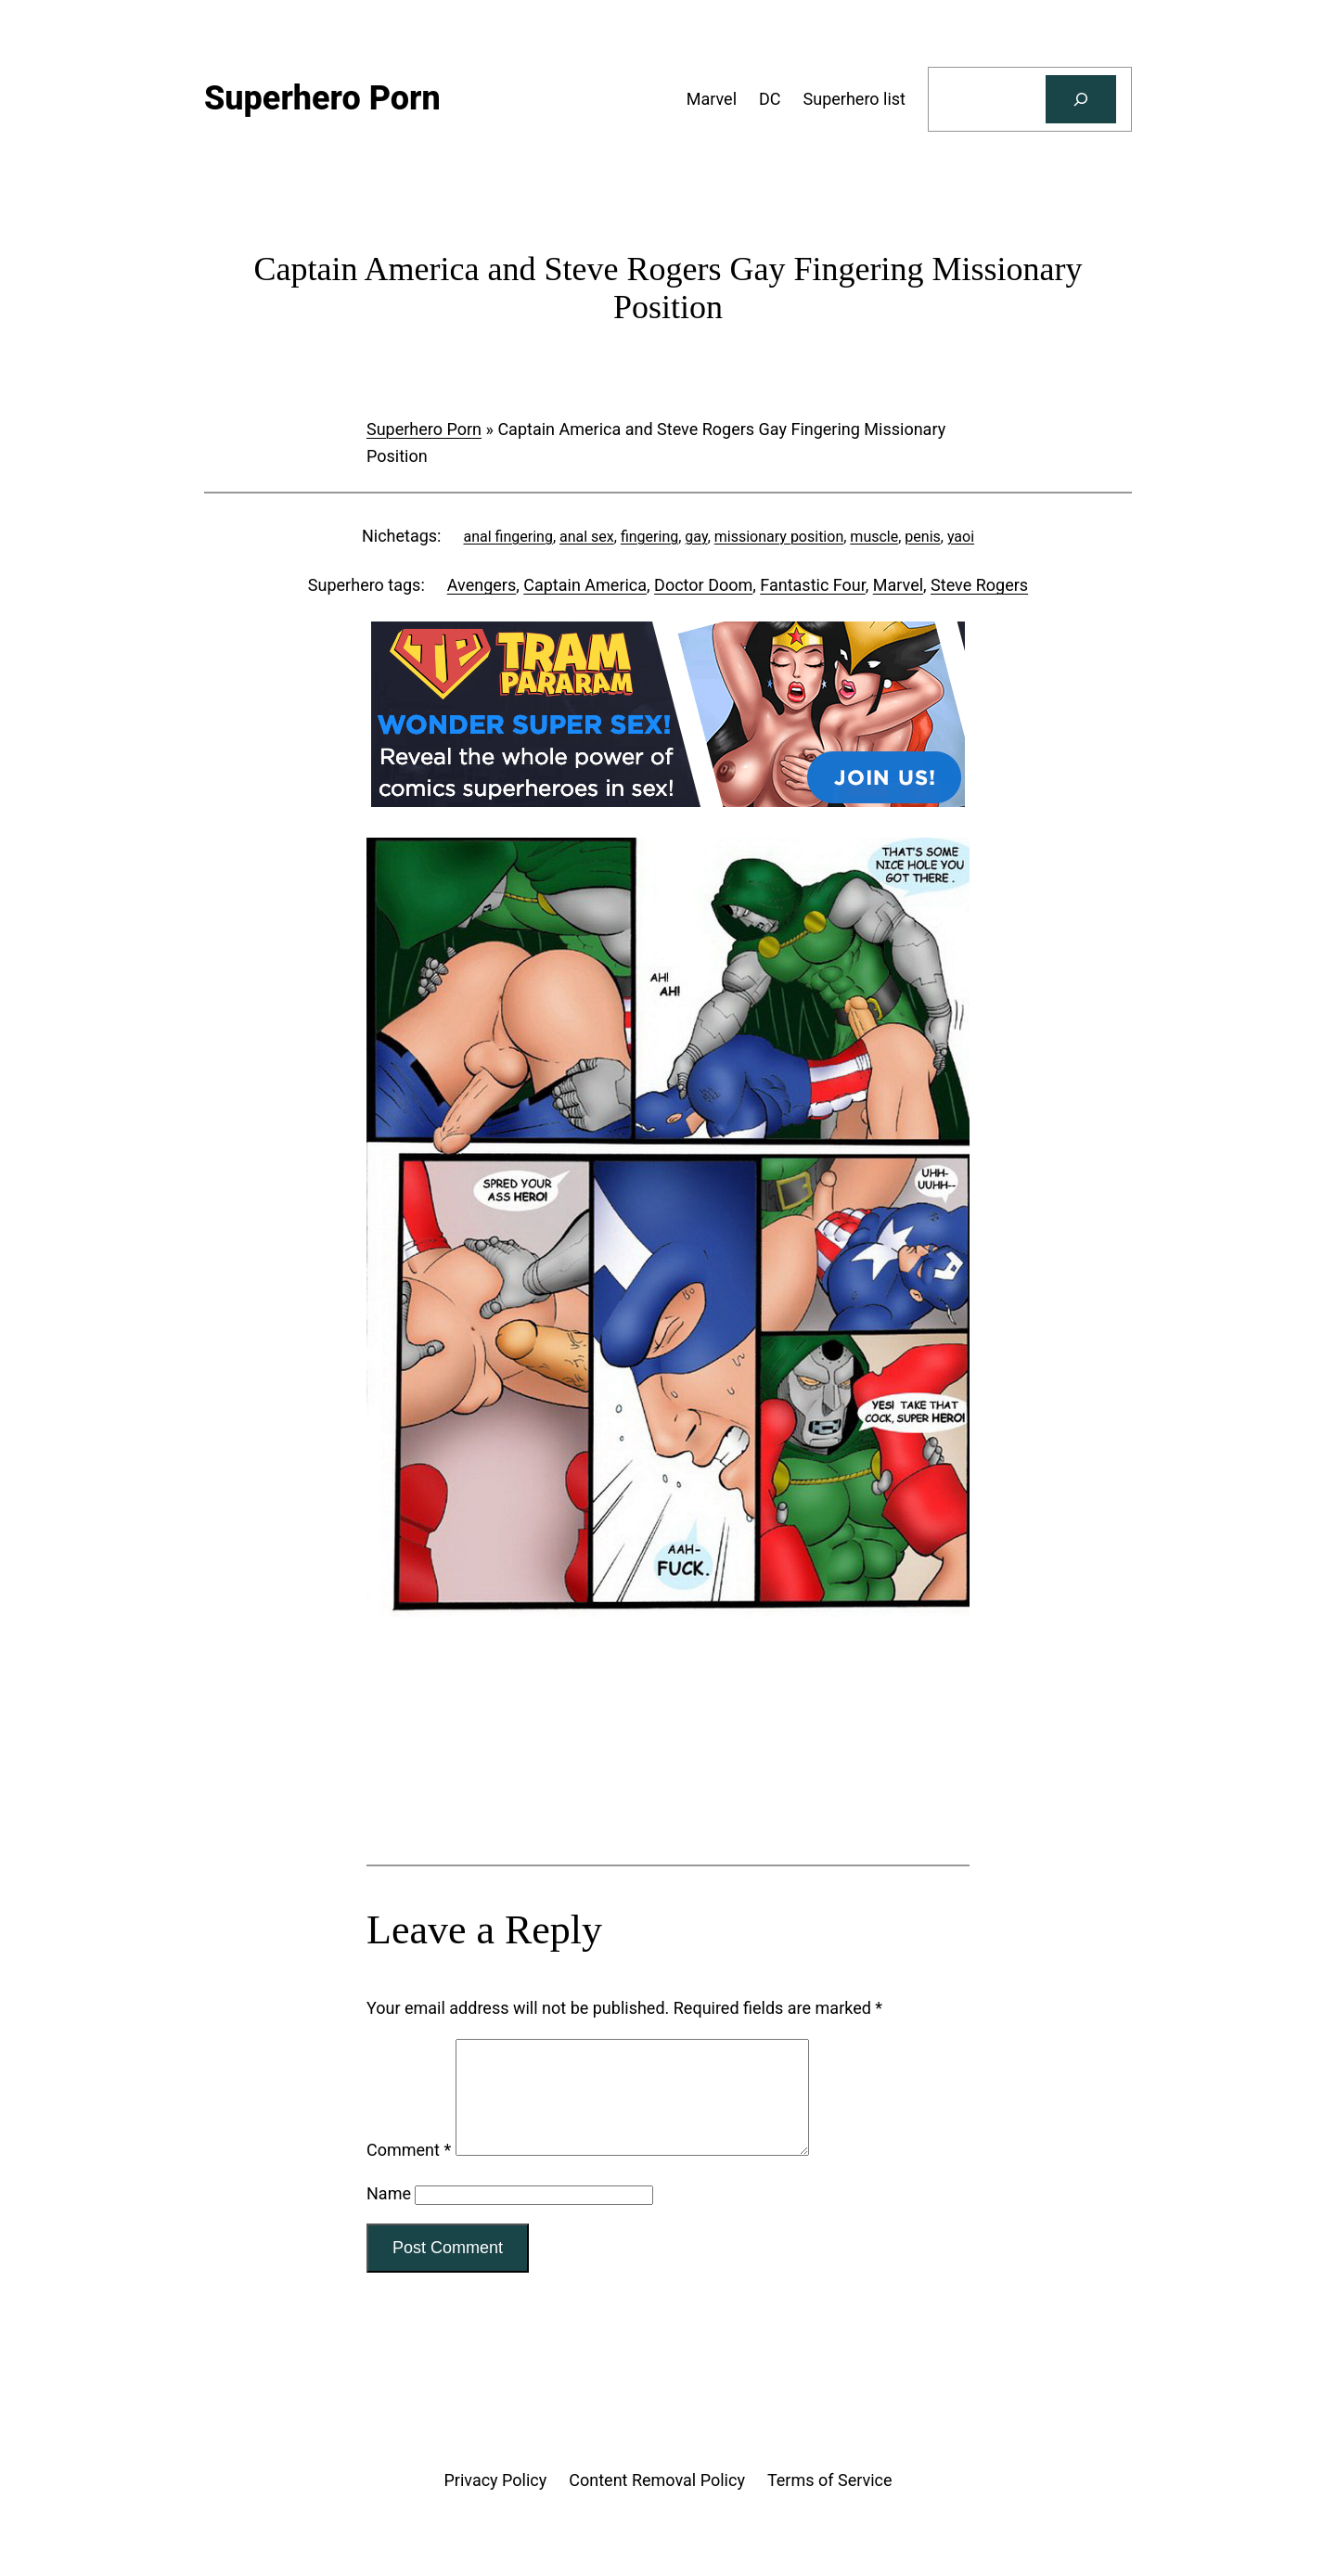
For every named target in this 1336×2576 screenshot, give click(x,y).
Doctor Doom (703, 585)
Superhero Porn (424, 429)
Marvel (898, 585)
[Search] (1081, 99)
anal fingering (507, 536)
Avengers (481, 585)
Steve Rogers (979, 585)
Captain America (585, 585)
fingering (649, 536)
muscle (874, 536)
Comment (408, 2172)
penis (922, 536)
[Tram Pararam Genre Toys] (668, 1791)
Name (388, 2215)
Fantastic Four (812, 585)
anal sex (586, 536)
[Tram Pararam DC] (668, 801)
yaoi (960, 536)
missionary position (778, 536)
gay (696, 536)
